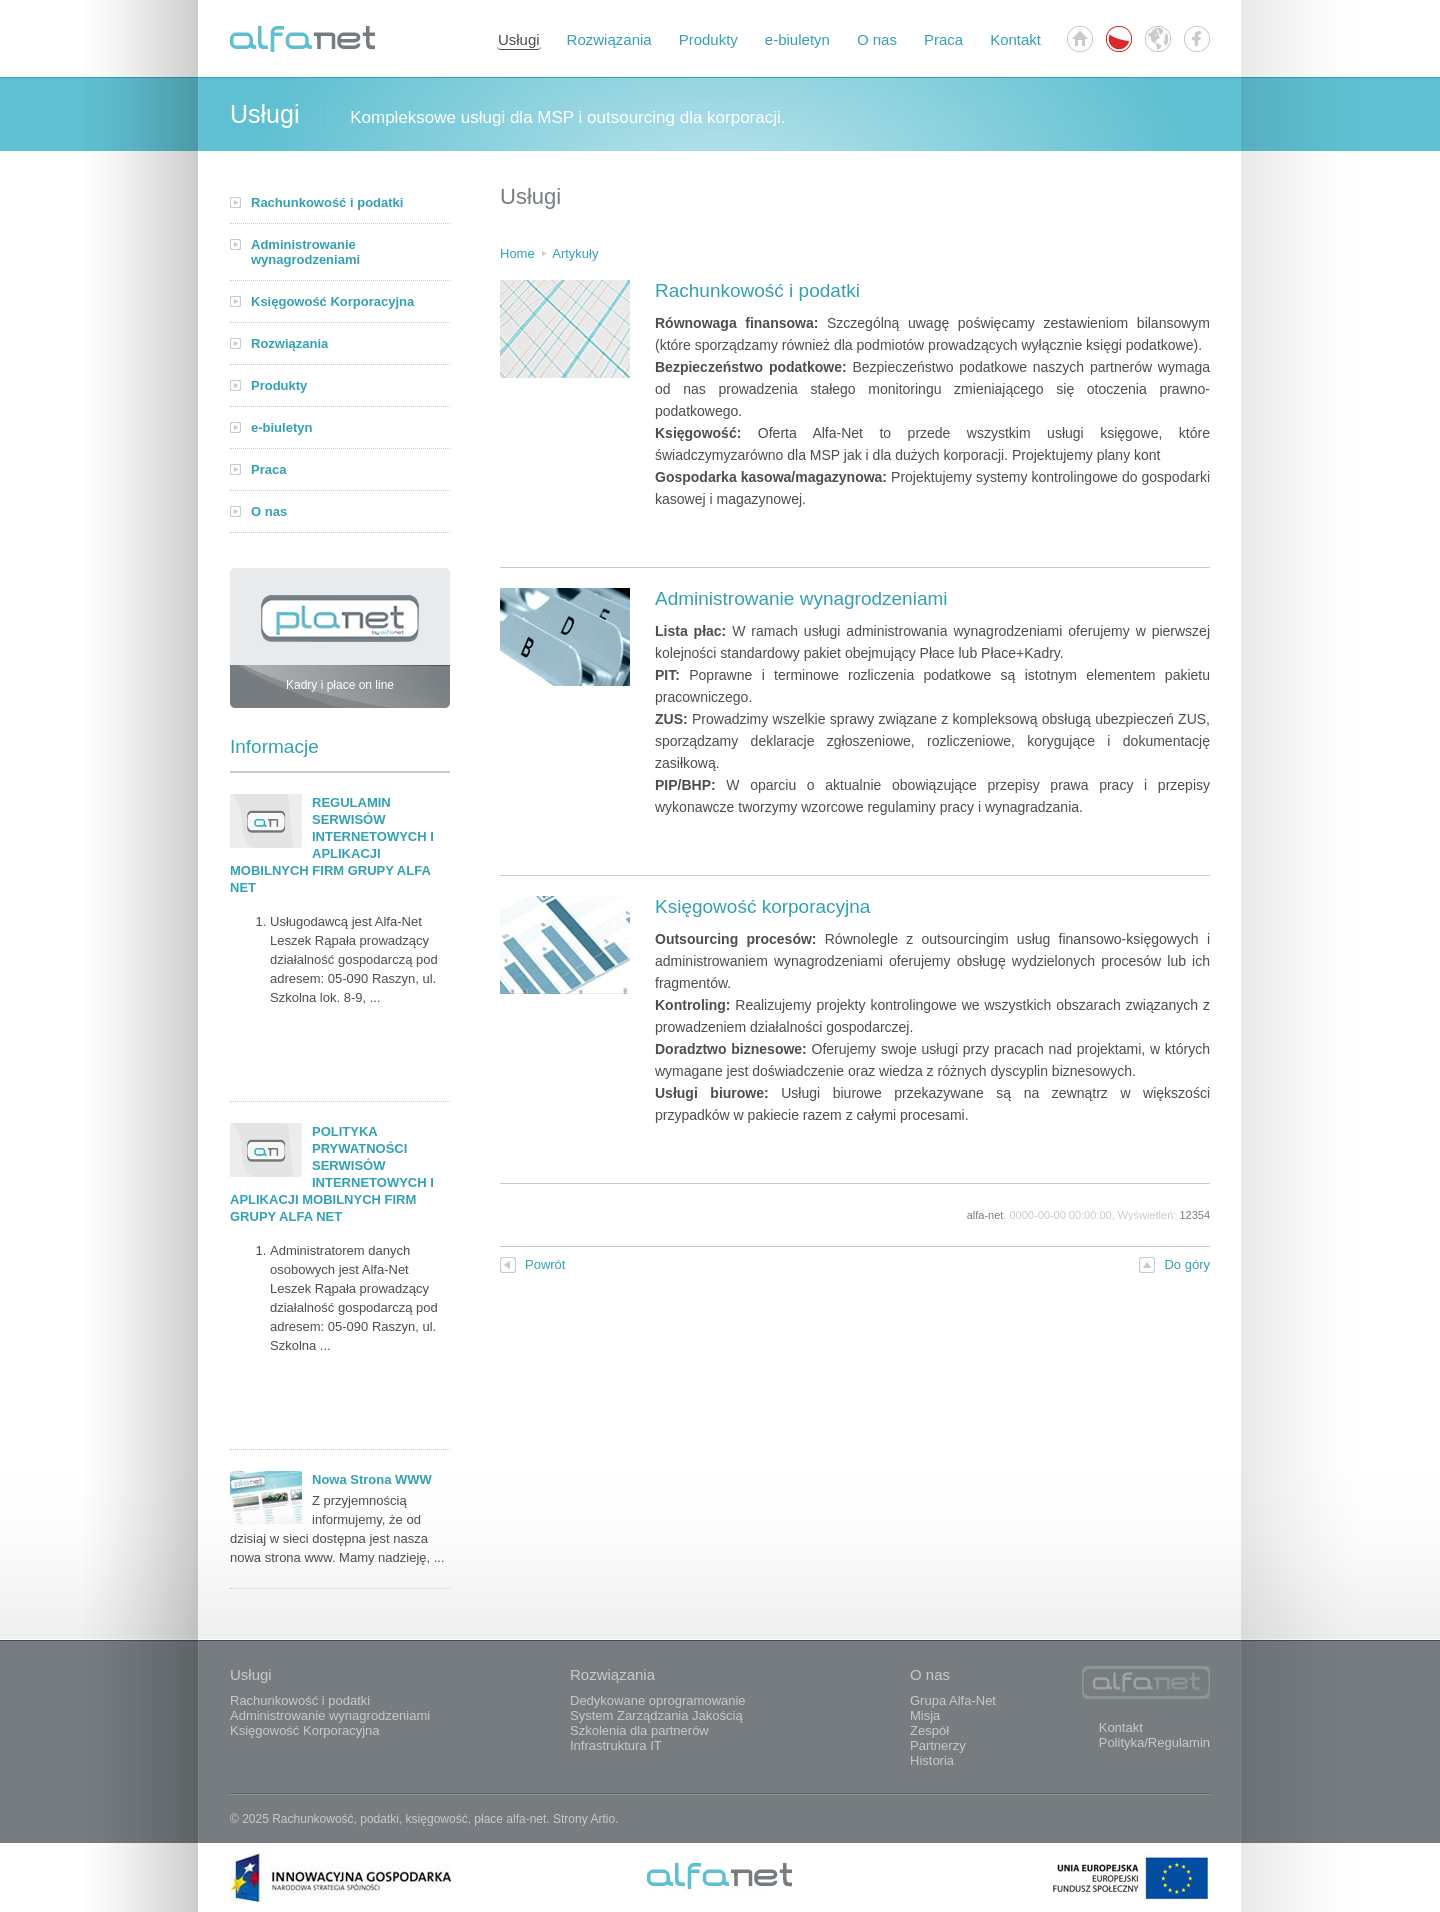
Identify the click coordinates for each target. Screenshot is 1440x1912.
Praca (943, 39)
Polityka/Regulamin (1154, 1742)
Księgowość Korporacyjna (332, 301)
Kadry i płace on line (340, 643)
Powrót (532, 1265)
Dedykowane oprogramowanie (658, 1700)
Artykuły (575, 253)
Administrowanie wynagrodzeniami (305, 252)
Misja (925, 1715)
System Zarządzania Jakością (656, 1715)
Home (517, 253)
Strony (570, 1819)
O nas (877, 39)
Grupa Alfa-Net (953, 1700)
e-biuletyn (797, 39)
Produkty (708, 39)
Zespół (929, 1730)
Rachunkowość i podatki (327, 202)
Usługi (519, 39)
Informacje (274, 746)
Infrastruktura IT (616, 1745)
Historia (932, 1760)
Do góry (1174, 1265)
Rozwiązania (609, 39)
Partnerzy (938, 1745)
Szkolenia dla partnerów (639, 1730)
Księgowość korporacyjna (762, 906)
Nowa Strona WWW (372, 1479)
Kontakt (1015, 39)
